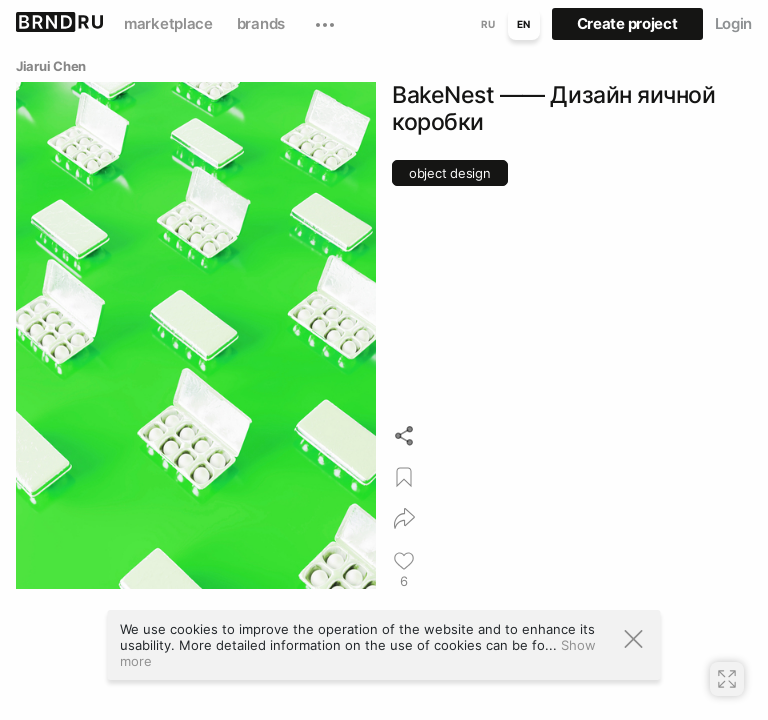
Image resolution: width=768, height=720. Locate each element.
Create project (627, 23)
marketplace (168, 23)
